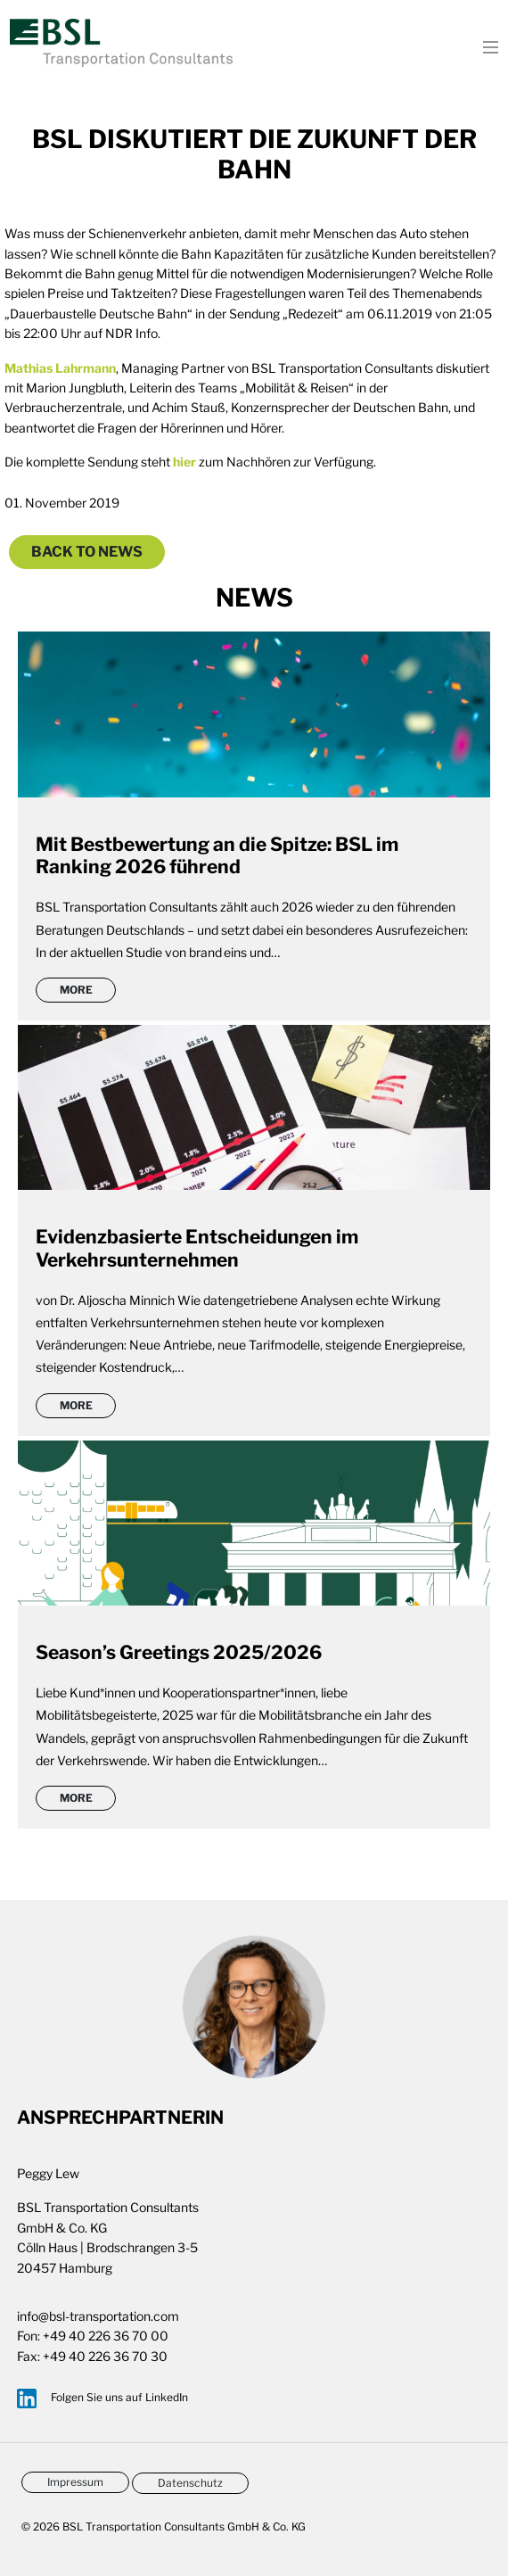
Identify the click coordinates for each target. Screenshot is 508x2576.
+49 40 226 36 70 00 (105, 2335)
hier (184, 461)
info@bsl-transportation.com (98, 2316)
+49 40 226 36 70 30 (105, 2356)
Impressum (75, 2482)
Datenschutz (190, 2482)
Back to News (87, 551)
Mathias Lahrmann (60, 368)
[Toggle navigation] (485, 45)
